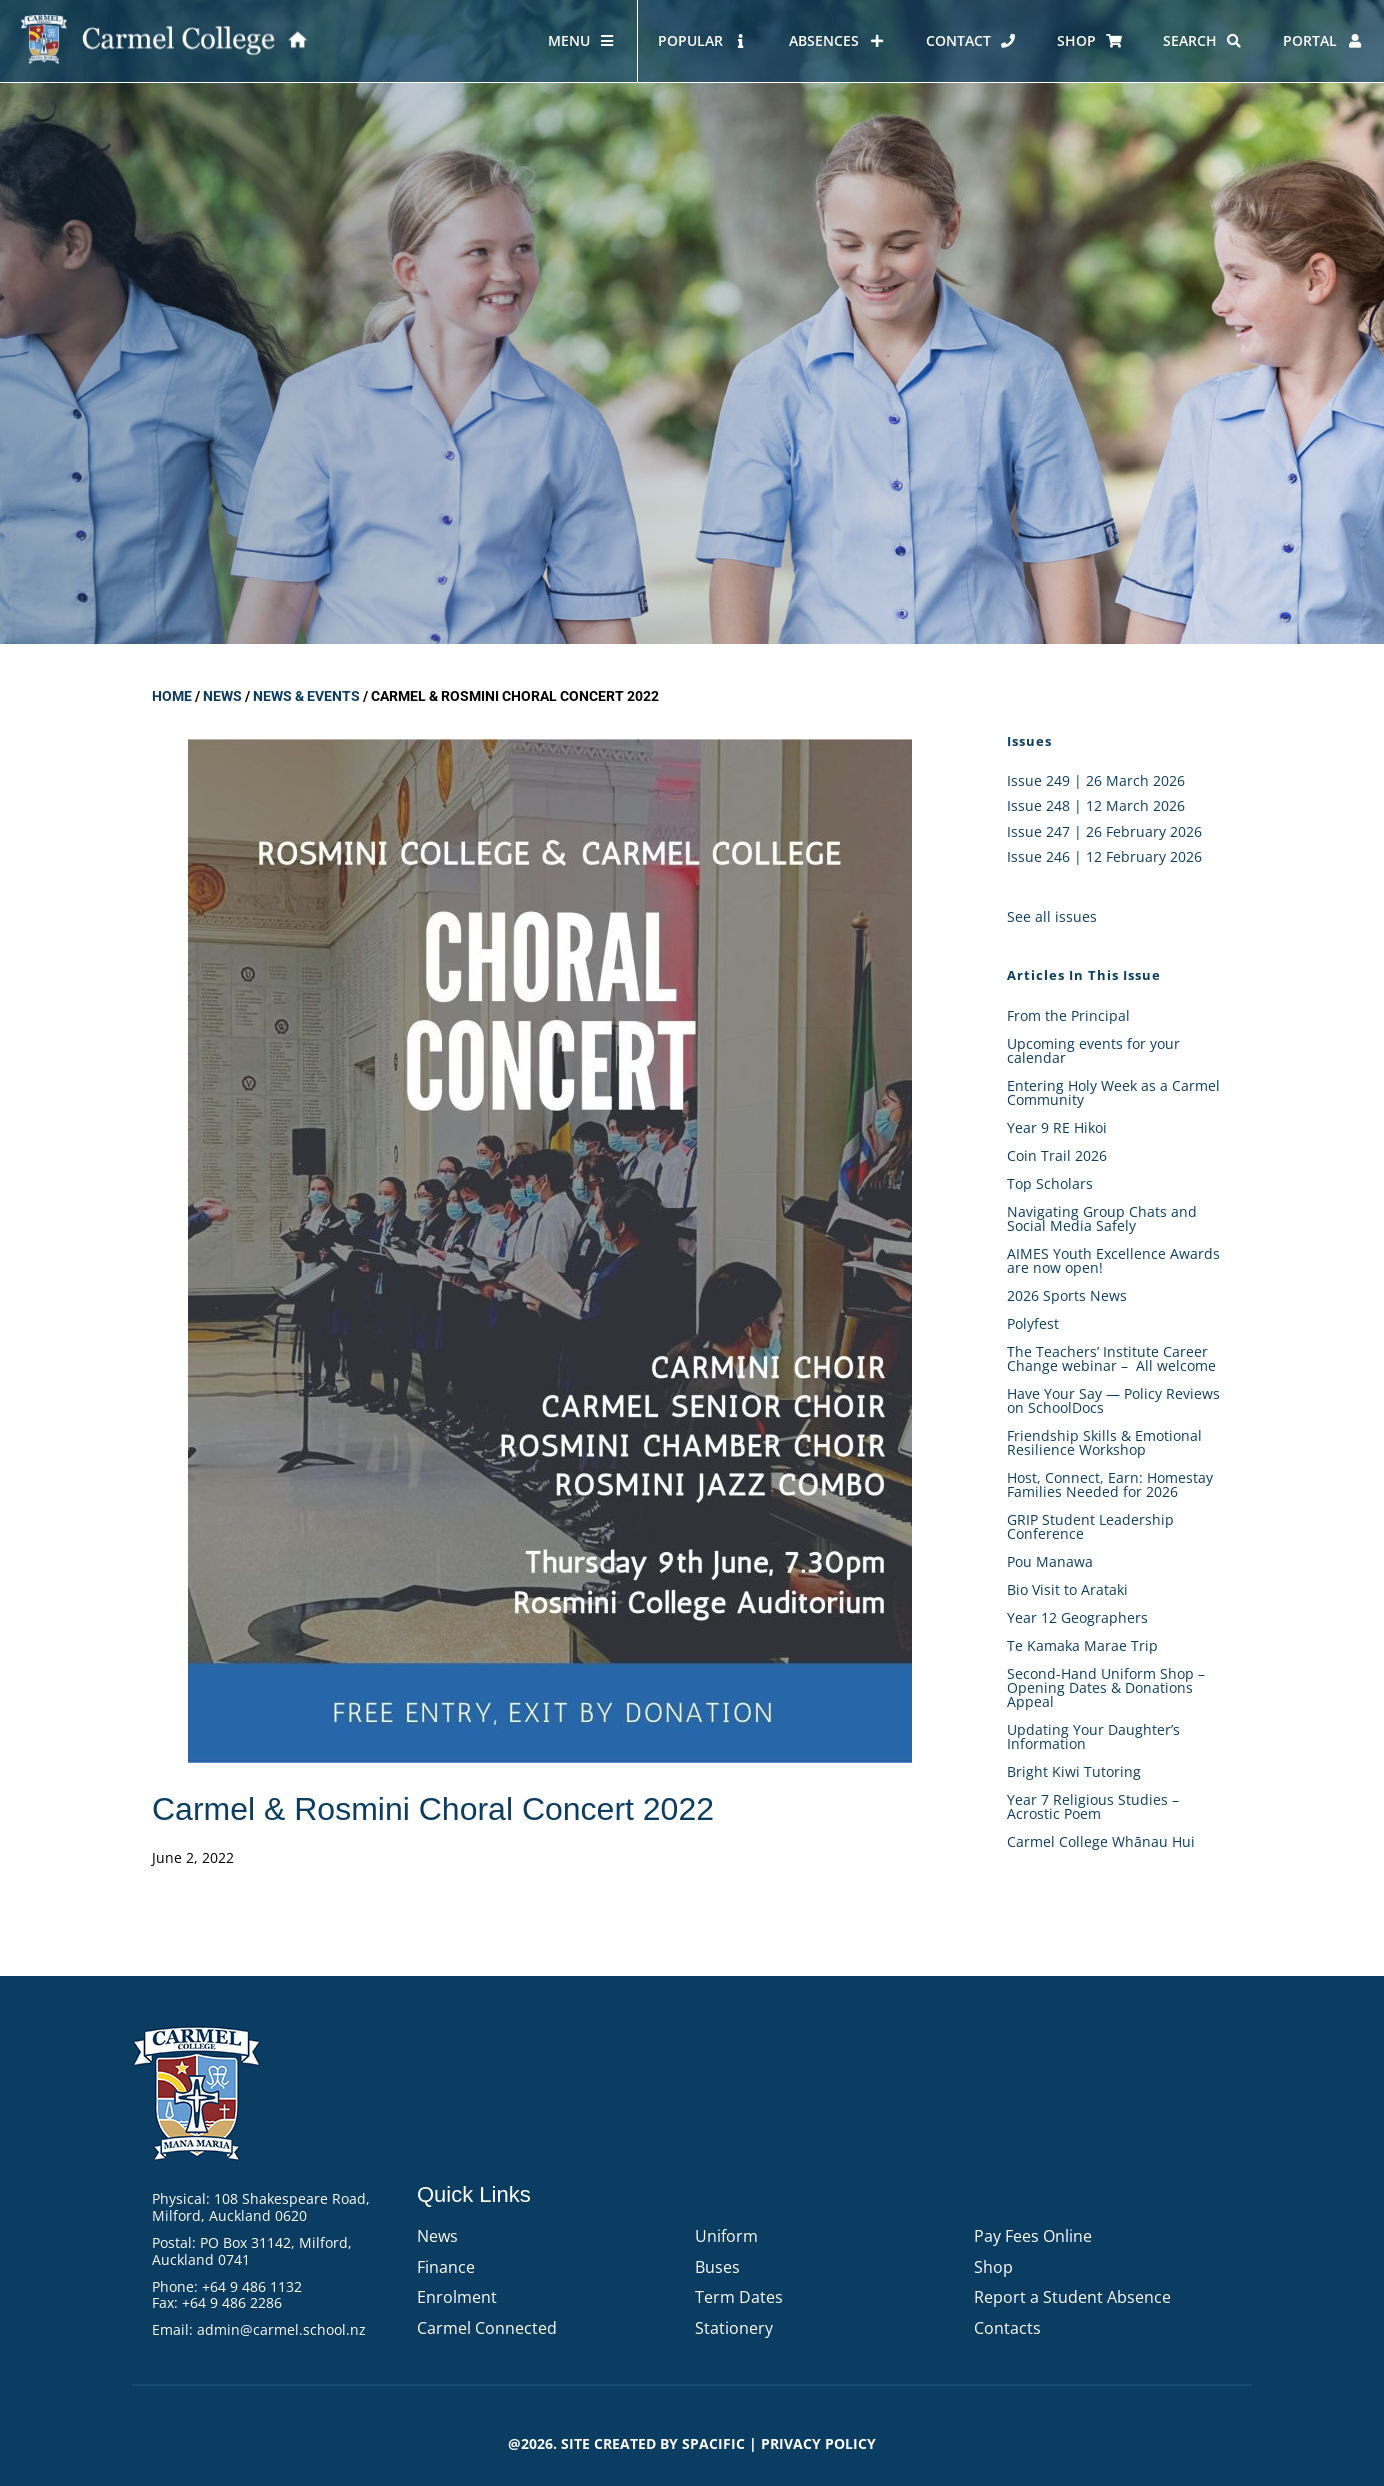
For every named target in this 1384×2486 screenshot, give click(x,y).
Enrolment (457, 2297)
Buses (717, 2267)
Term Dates (739, 2297)
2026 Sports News (1067, 1295)
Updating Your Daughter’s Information (1093, 1736)
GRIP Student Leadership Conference (1090, 1526)
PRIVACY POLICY (818, 2443)
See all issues (1052, 916)
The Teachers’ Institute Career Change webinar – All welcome (1111, 1358)
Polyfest (1035, 1323)
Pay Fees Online (1033, 2236)
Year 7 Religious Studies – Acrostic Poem (1093, 1806)
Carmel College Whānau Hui (1101, 1841)
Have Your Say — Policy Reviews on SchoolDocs (1113, 1400)
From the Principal (1068, 1015)
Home (172, 696)
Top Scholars (1050, 1183)
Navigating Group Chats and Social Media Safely (1102, 1218)
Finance (446, 2267)
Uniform (726, 2236)
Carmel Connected (487, 2328)
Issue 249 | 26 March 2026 (1096, 780)
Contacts (1007, 2328)
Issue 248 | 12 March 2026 (1096, 805)
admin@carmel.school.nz (281, 2329)
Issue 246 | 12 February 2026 (1104, 856)
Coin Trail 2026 (1057, 1155)
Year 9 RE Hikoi (1057, 1127)
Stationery (734, 2328)
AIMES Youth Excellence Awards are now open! (1113, 1260)
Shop (993, 2267)
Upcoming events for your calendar (1093, 1050)
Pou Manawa (1050, 1561)
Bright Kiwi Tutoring (1074, 1771)
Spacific (713, 2443)
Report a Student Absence (1072, 2297)
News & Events (306, 696)
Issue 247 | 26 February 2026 (1104, 831)
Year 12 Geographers (1077, 1617)
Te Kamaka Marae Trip (1082, 1645)
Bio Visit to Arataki (1067, 1589)
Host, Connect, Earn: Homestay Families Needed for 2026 (1110, 1484)
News (222, 696)
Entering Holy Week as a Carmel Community (1113, 1092)
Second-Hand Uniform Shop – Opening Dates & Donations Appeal (1106, 1687)
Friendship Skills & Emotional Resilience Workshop (1104, 1442)
